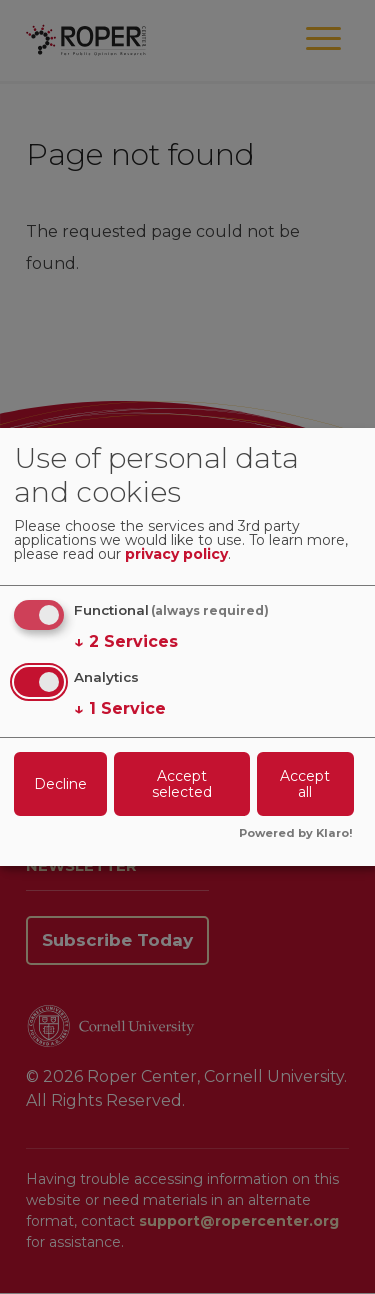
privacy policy (176, 555)
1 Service (120, 709)
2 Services (126, 642)
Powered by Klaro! (296, 834)
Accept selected (182, 784)
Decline (60, 784)
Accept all (305, 784)
